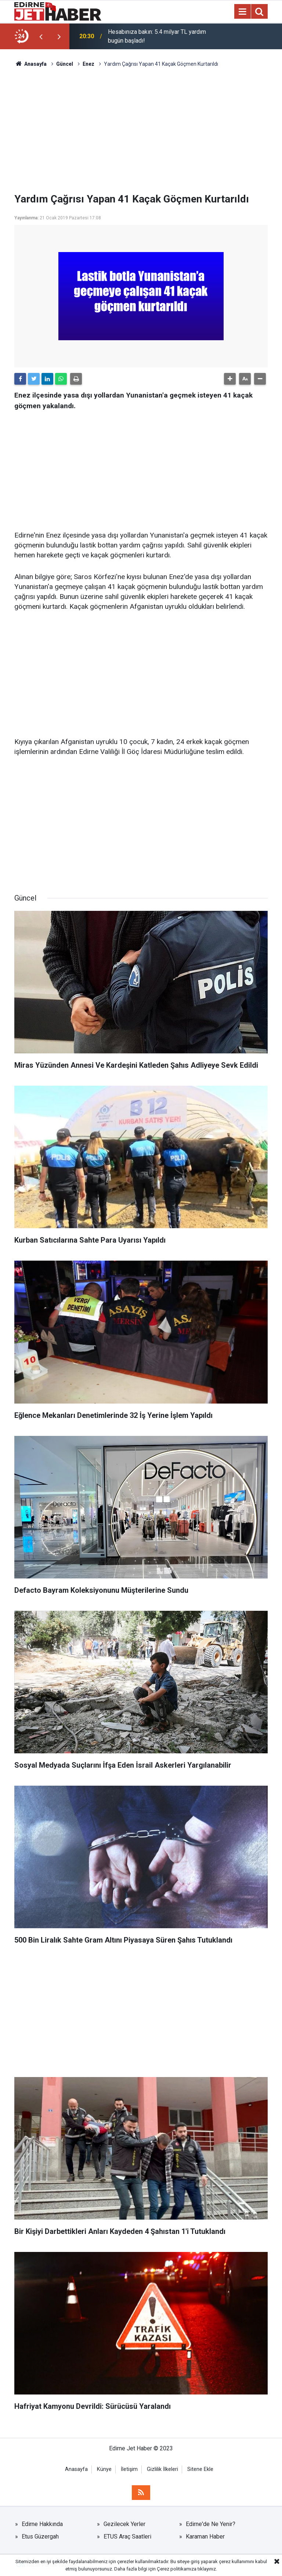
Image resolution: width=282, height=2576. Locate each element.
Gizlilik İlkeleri (162, 2469)
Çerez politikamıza (176, 2569)
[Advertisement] (141, 130)
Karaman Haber (205, 2536)
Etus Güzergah (40, 2536)
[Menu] (242, 12)
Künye (104, 2469)
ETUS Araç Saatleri (127, 2536)
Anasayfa (76, 2469)
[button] (230, 379)
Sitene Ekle (200, 2469)
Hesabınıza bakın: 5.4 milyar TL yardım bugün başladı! (157, 36)
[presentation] (41, 36)
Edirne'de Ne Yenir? (210, 2524)
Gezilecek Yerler (124, 2524)
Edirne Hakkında (42, 2524)
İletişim (129, 2469)
